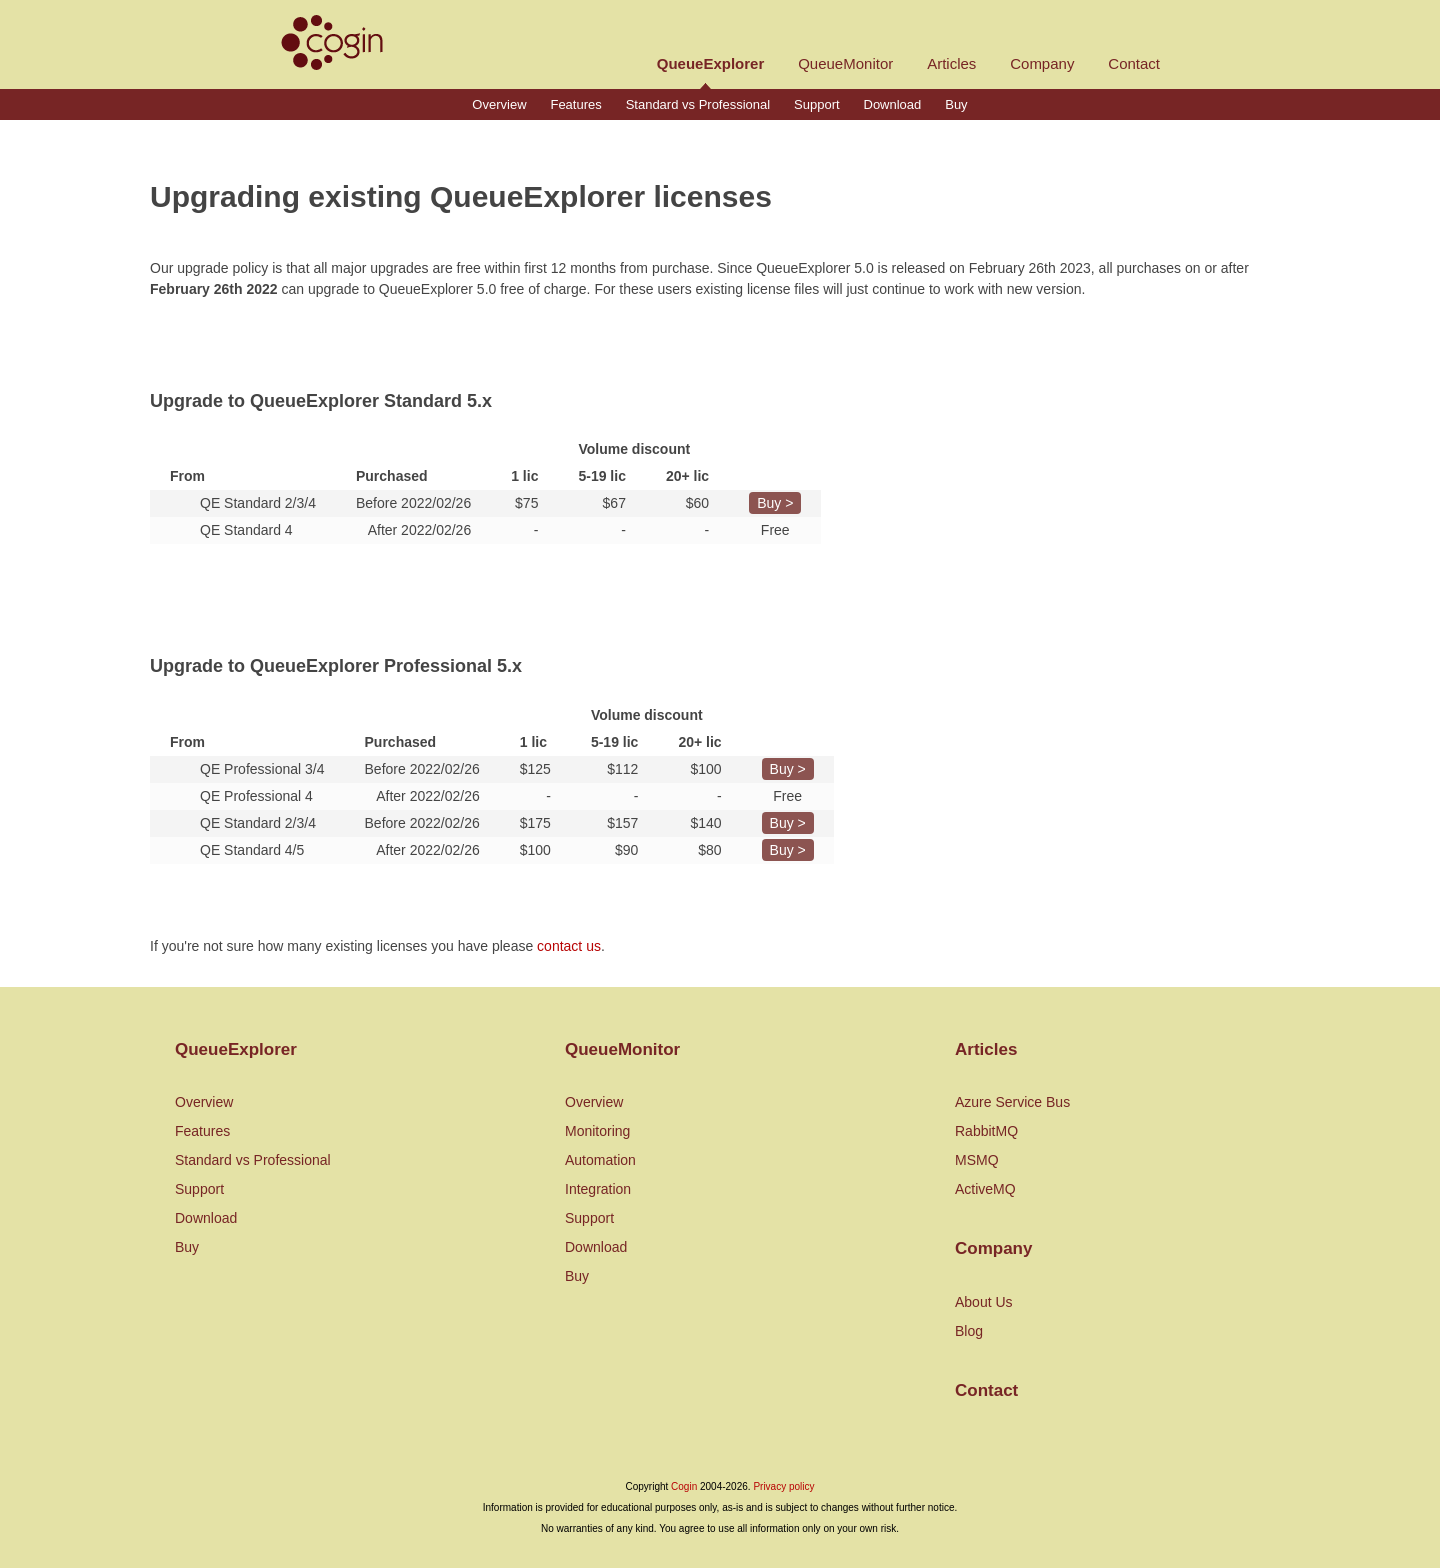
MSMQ (977, 1160)
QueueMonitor (845, 63)
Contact (1134, 63)
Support (817, 104)
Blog (969, 1331)
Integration (598, 1189)
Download (893, 104)
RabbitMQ (986, 1131)
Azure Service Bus (1012, 1102)
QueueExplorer (711, 63)
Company (1042, 63)
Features (575, 104)
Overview (499, 104)
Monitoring (597, 1131)
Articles (951, 63)
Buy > (775, 503)
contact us (569, 946)
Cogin (684, 1486)
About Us (984, 1302)
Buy (956, 104)
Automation (600, 1160)
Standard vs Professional (698, 104)
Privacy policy (783, 1486)
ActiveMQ (985, 1189)
